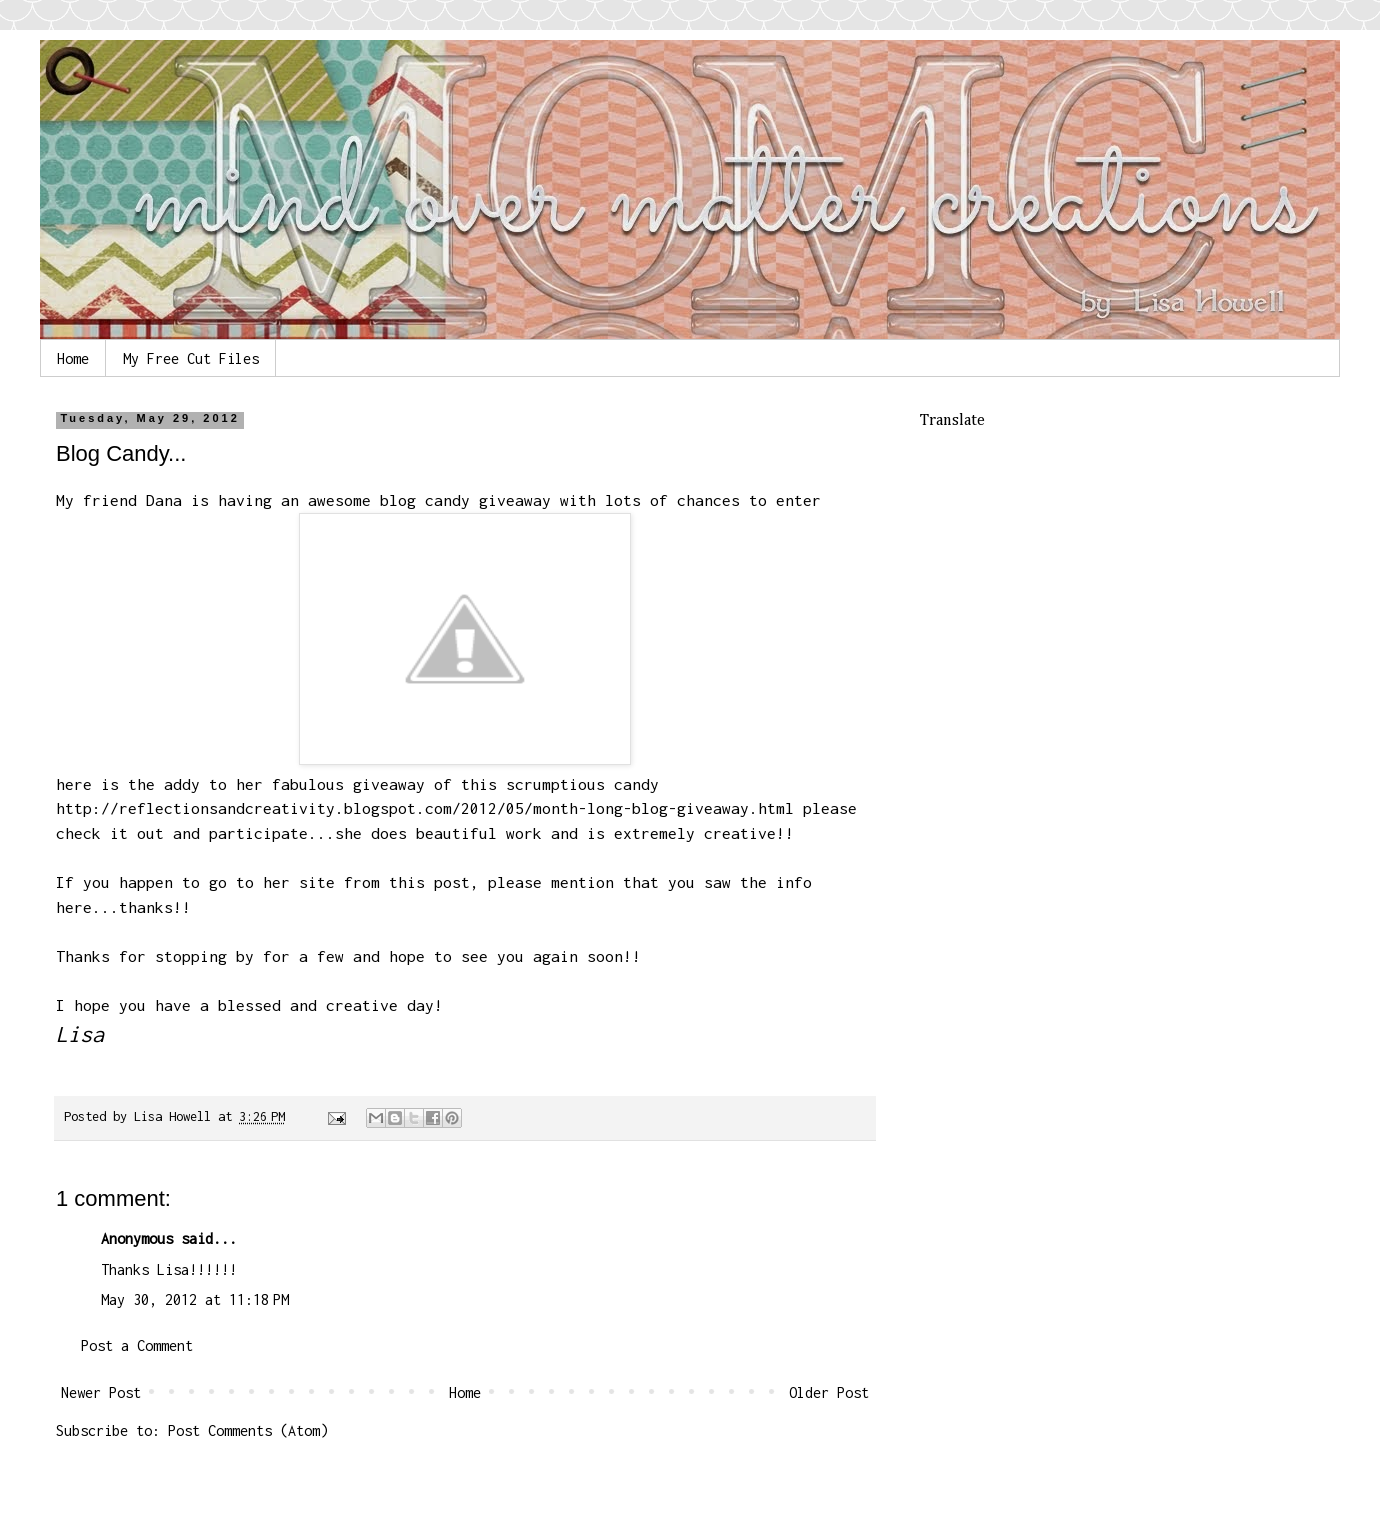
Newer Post (101, 1392)
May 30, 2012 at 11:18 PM (195, 1299)
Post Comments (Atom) (248, 1430)
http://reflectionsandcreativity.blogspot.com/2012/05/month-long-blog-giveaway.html (425, 808)
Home (73, 358)
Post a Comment (137, 1345)
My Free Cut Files (191, 358)
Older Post (829, 1392)
